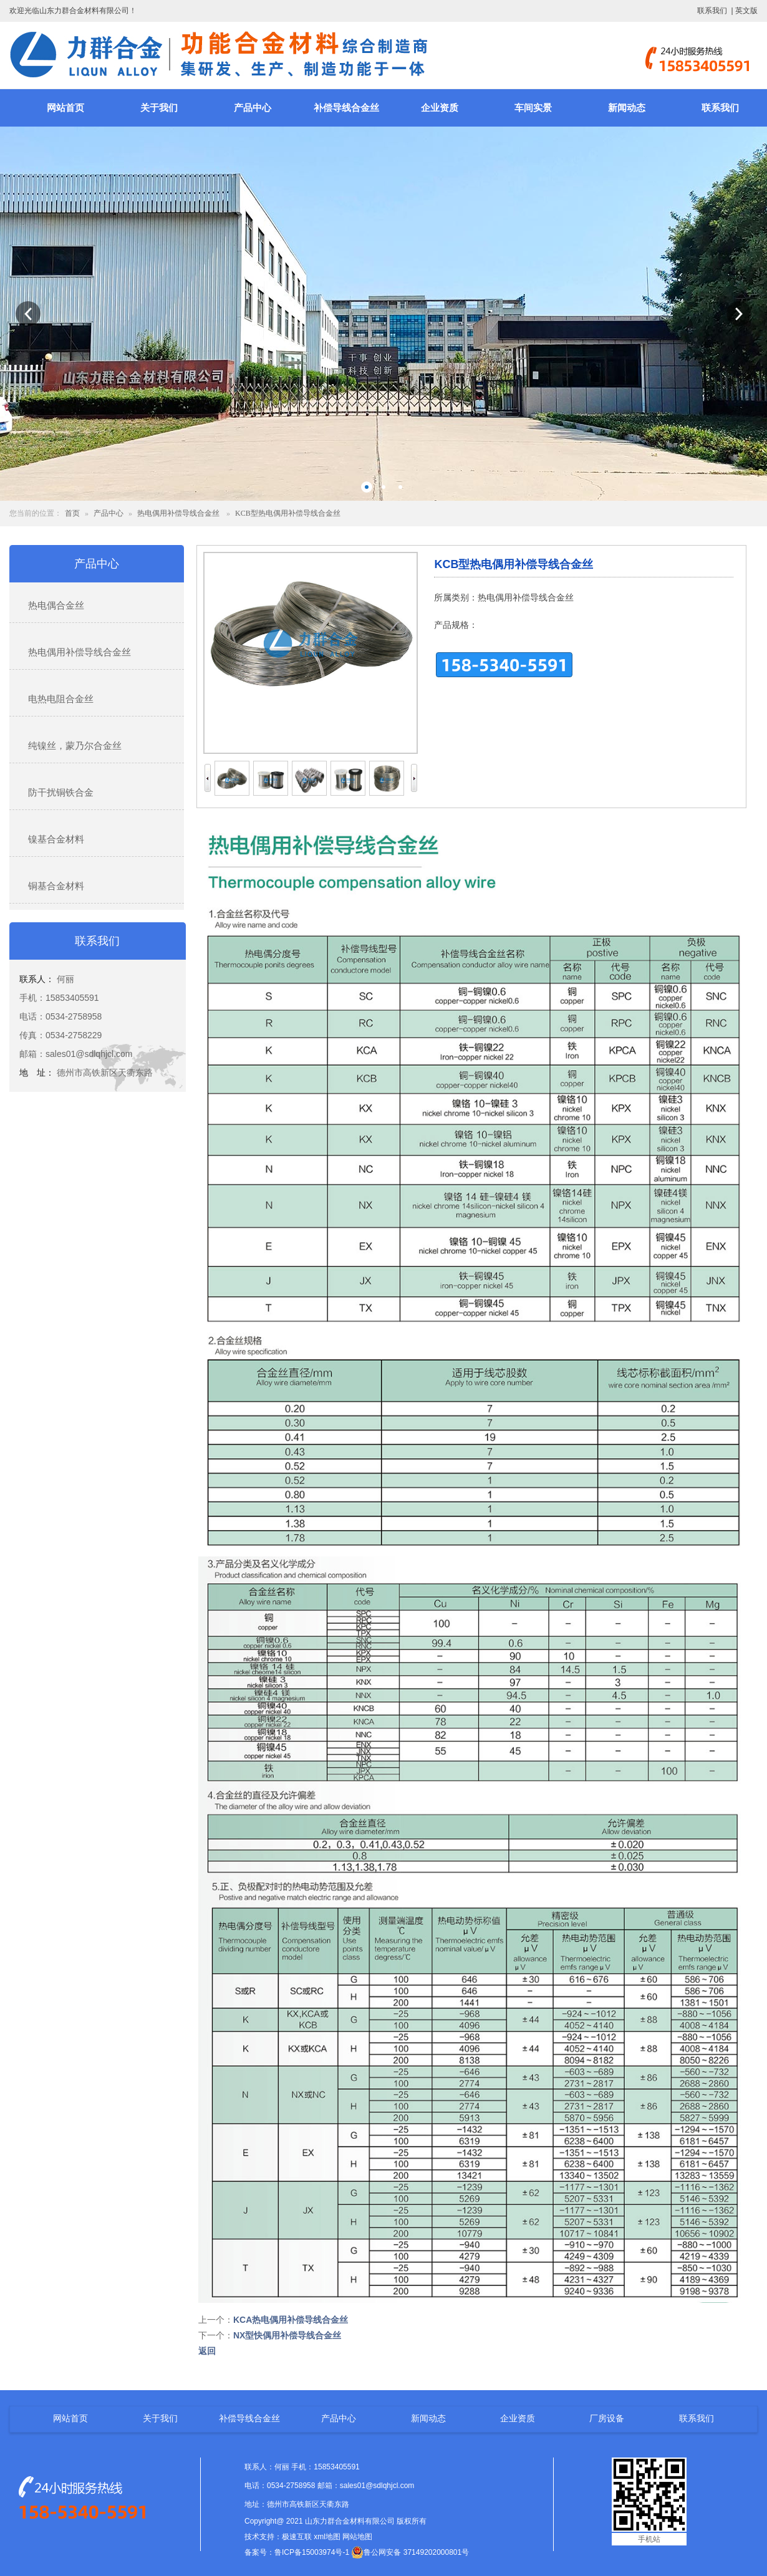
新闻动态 (626, 108)
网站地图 (357, 2536)
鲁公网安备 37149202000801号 (410, 2552)
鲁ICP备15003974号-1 (311, 2552)
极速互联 (297, 2536)
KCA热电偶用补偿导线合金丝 (290, 2320)
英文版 (746, 10)
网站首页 (65, 108)
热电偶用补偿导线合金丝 (178, 513)
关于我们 (159, 108)
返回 (207, 2351)
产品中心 (252, 108)
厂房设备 (606, 2418)
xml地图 (327, 2536)
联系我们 (712, 10)
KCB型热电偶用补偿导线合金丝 (287, 513)
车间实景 (533, 108)
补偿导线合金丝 (346, 108)
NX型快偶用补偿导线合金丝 (287, 2335)
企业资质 (439, 108)
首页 (72, 513)
